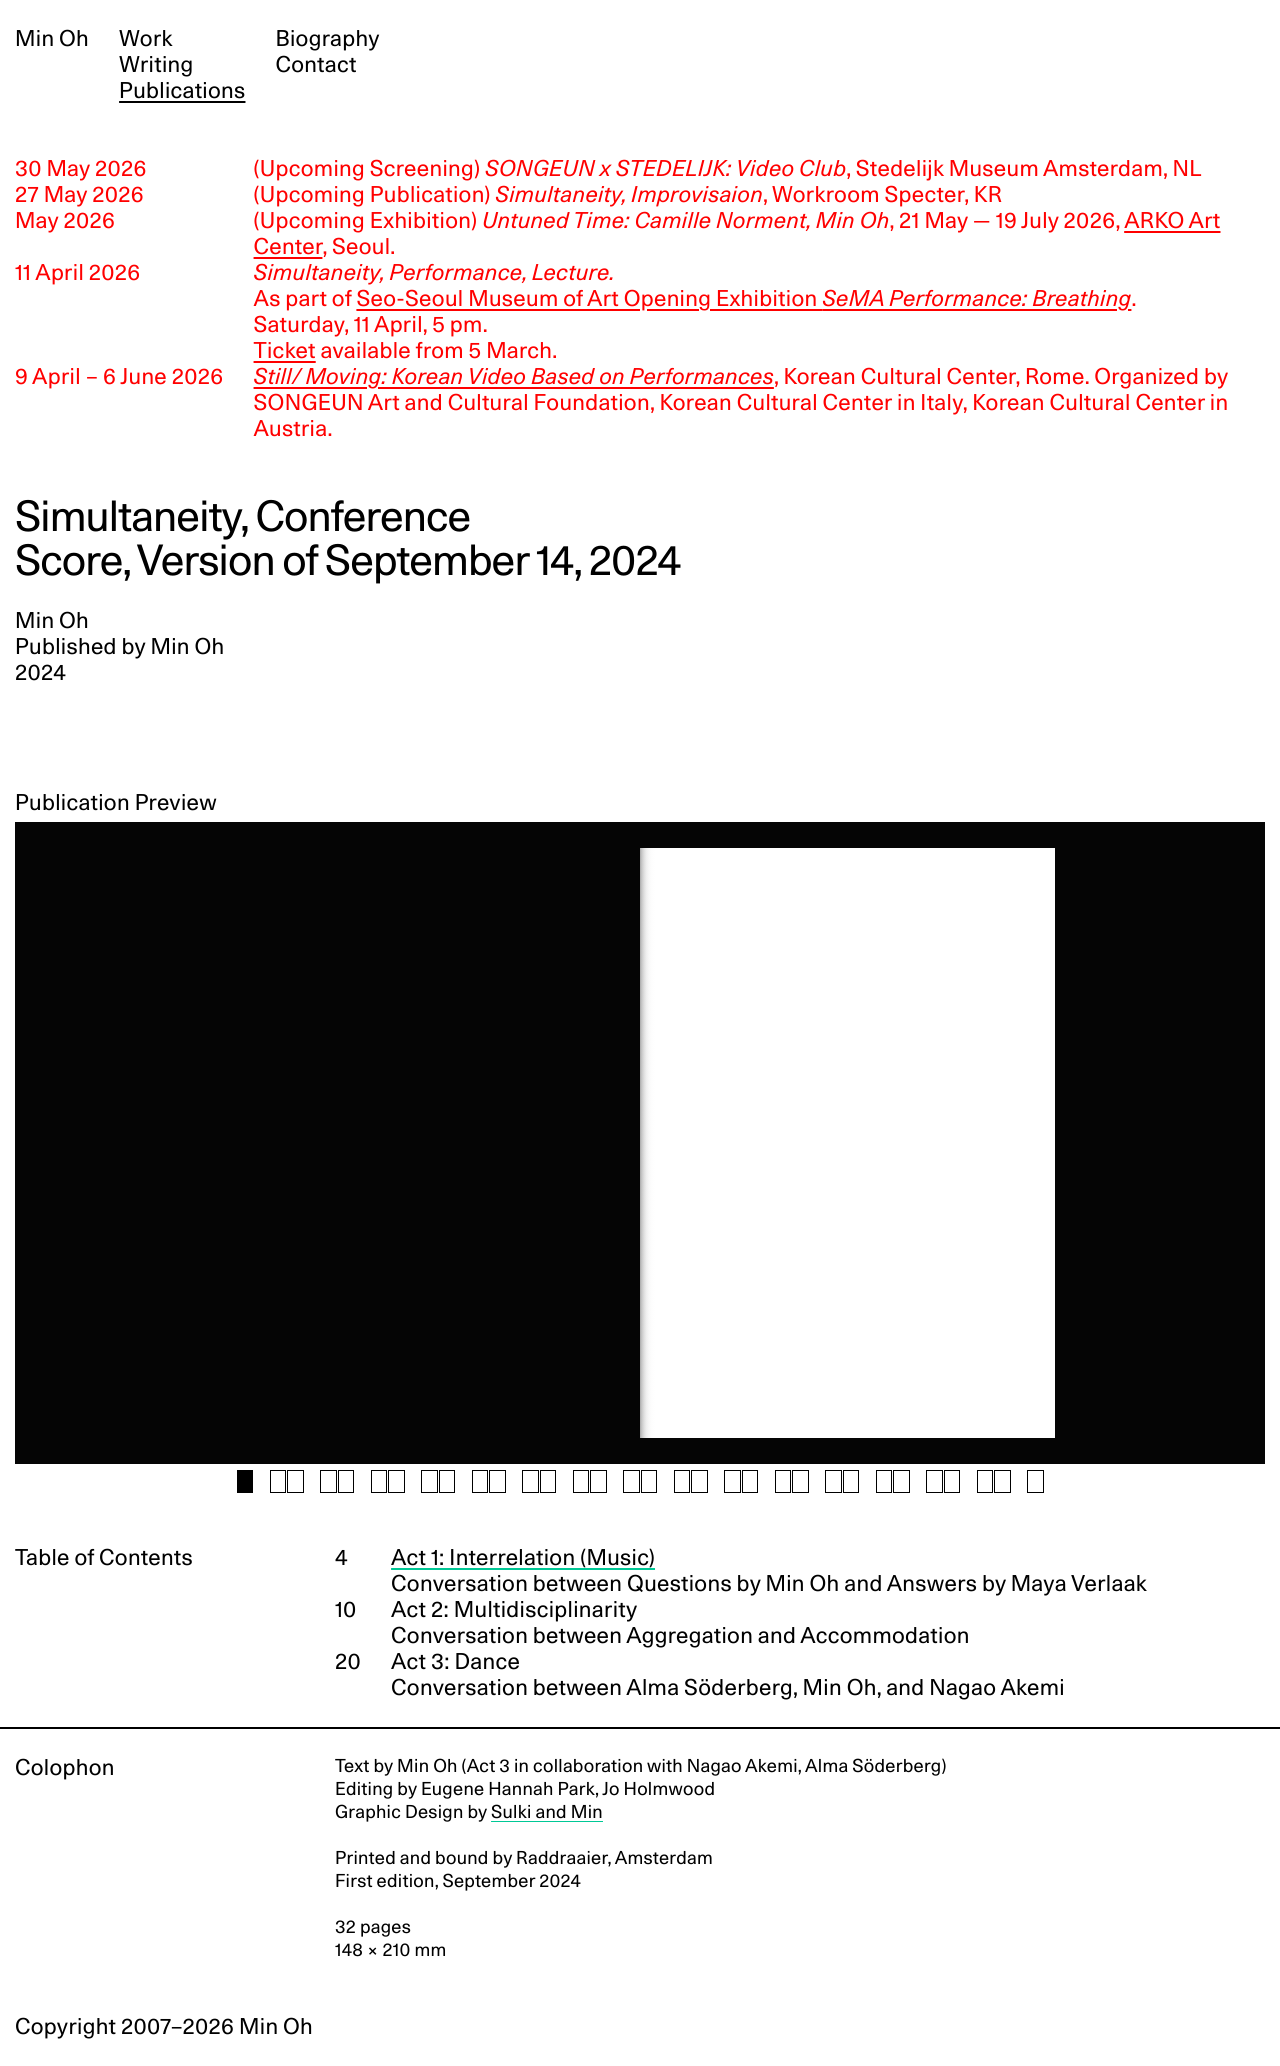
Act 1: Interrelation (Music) (523, 1558)
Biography (327, 39)
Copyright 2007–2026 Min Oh (164, 2027)
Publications (182, 91)
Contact (315, 65)
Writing (156, 65)
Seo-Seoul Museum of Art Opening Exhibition (743, 299)
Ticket (285, 351)
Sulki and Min (547, 1812)
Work (146, 39)
